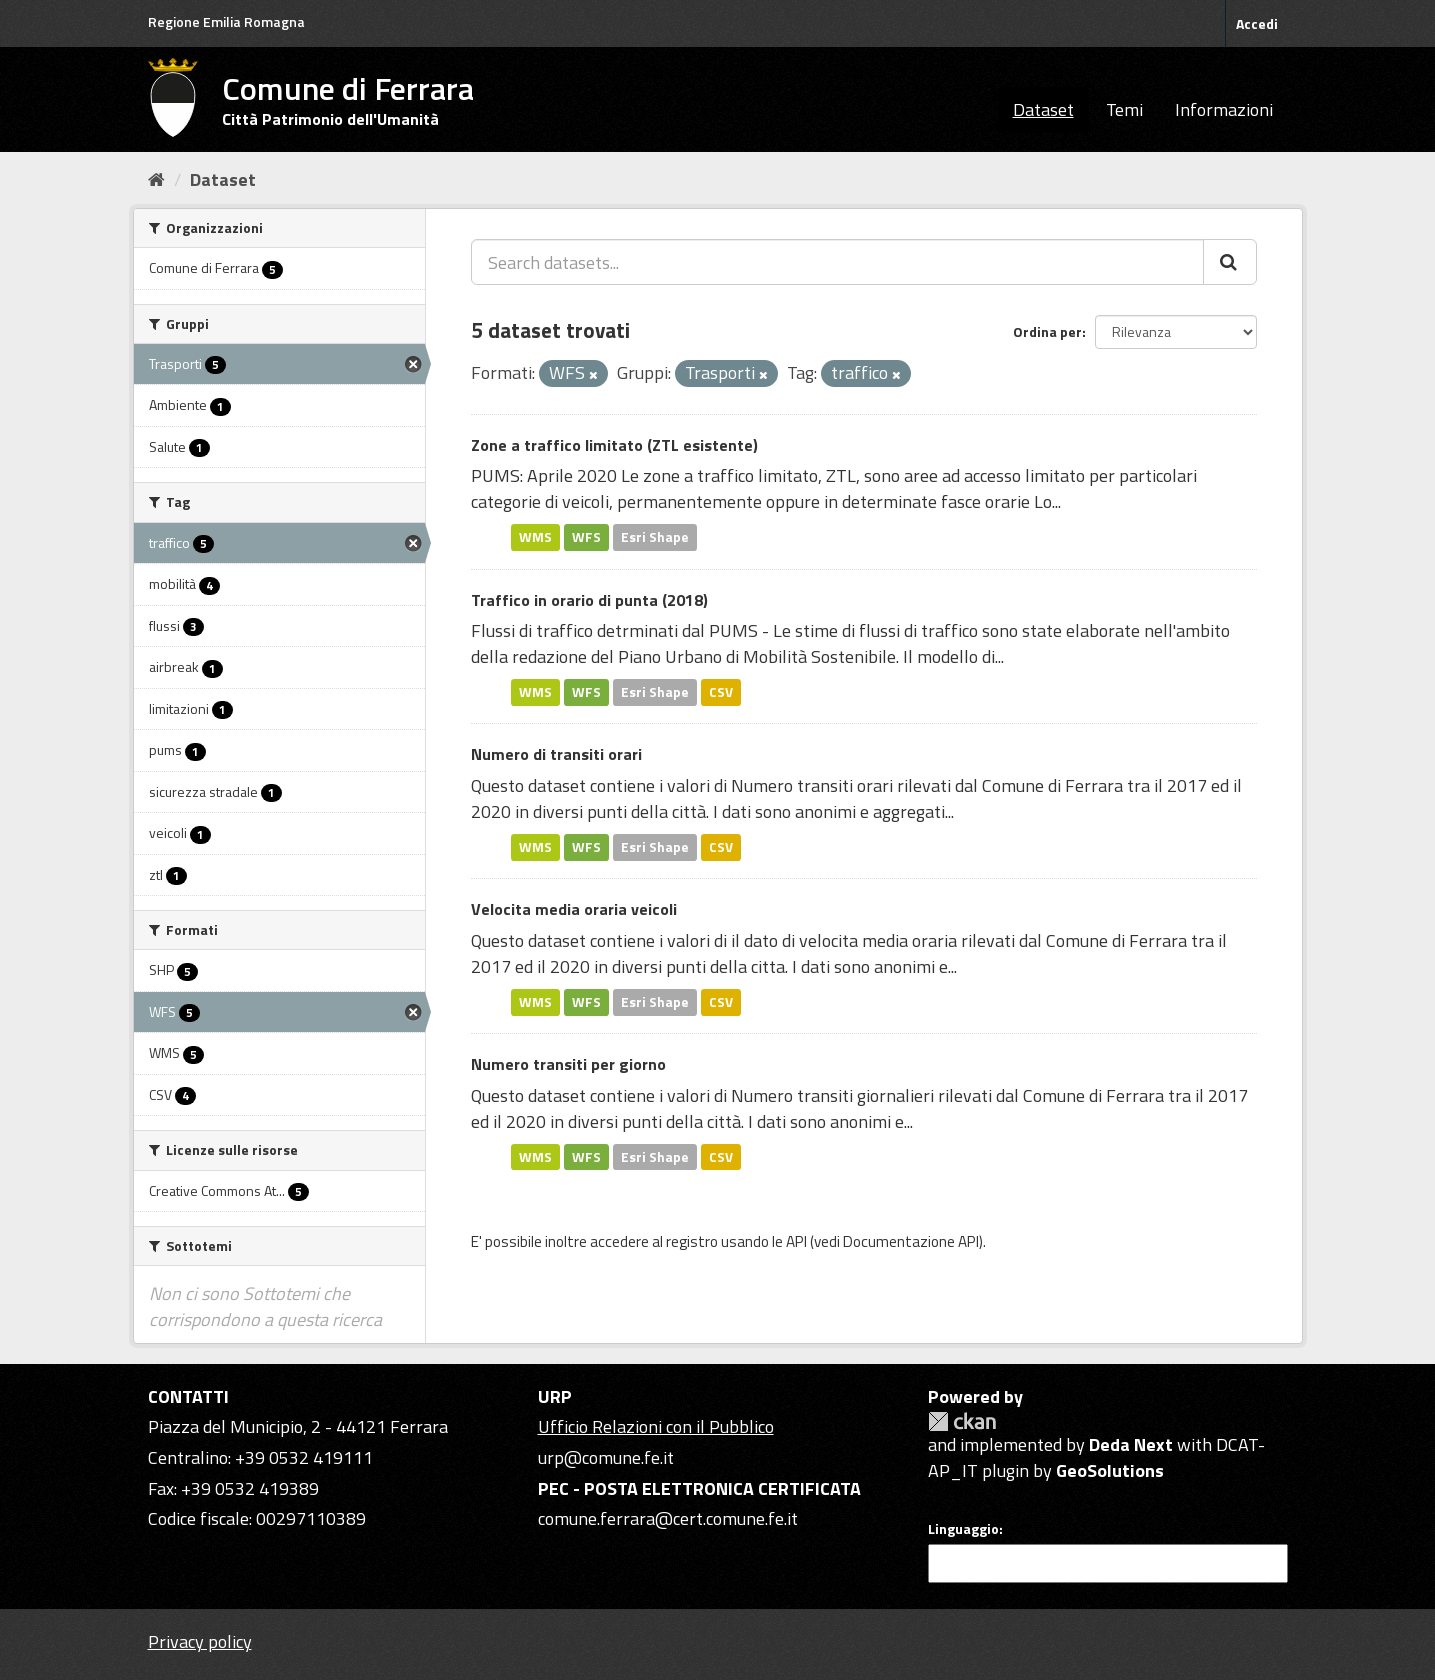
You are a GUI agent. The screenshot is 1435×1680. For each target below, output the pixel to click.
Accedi (1257, 23)
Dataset (1043, 109)
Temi (1124, 109)
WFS (586, 537)
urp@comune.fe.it (606, 1457)
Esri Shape (655, 537)
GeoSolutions (1110, 1470)
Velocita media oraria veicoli (574, 909)
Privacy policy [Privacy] (200, 1641)
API (796, 1241)
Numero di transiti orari (556, 754)
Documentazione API (911, 1241)
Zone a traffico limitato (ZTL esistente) (614, 445)
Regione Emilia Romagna (226, 21)
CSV (721, 692)
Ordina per (1047, 331)
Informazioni (1224, 109)
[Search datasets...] (837, 262)
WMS (535, 537)
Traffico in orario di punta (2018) (589, 600)
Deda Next (1131, 1444)
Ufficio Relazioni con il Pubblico (656, 1426)
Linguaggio (963, 1529)
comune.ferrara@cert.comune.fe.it (668, 1518)
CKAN (962, 1421)
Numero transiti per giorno (568, 1064)
